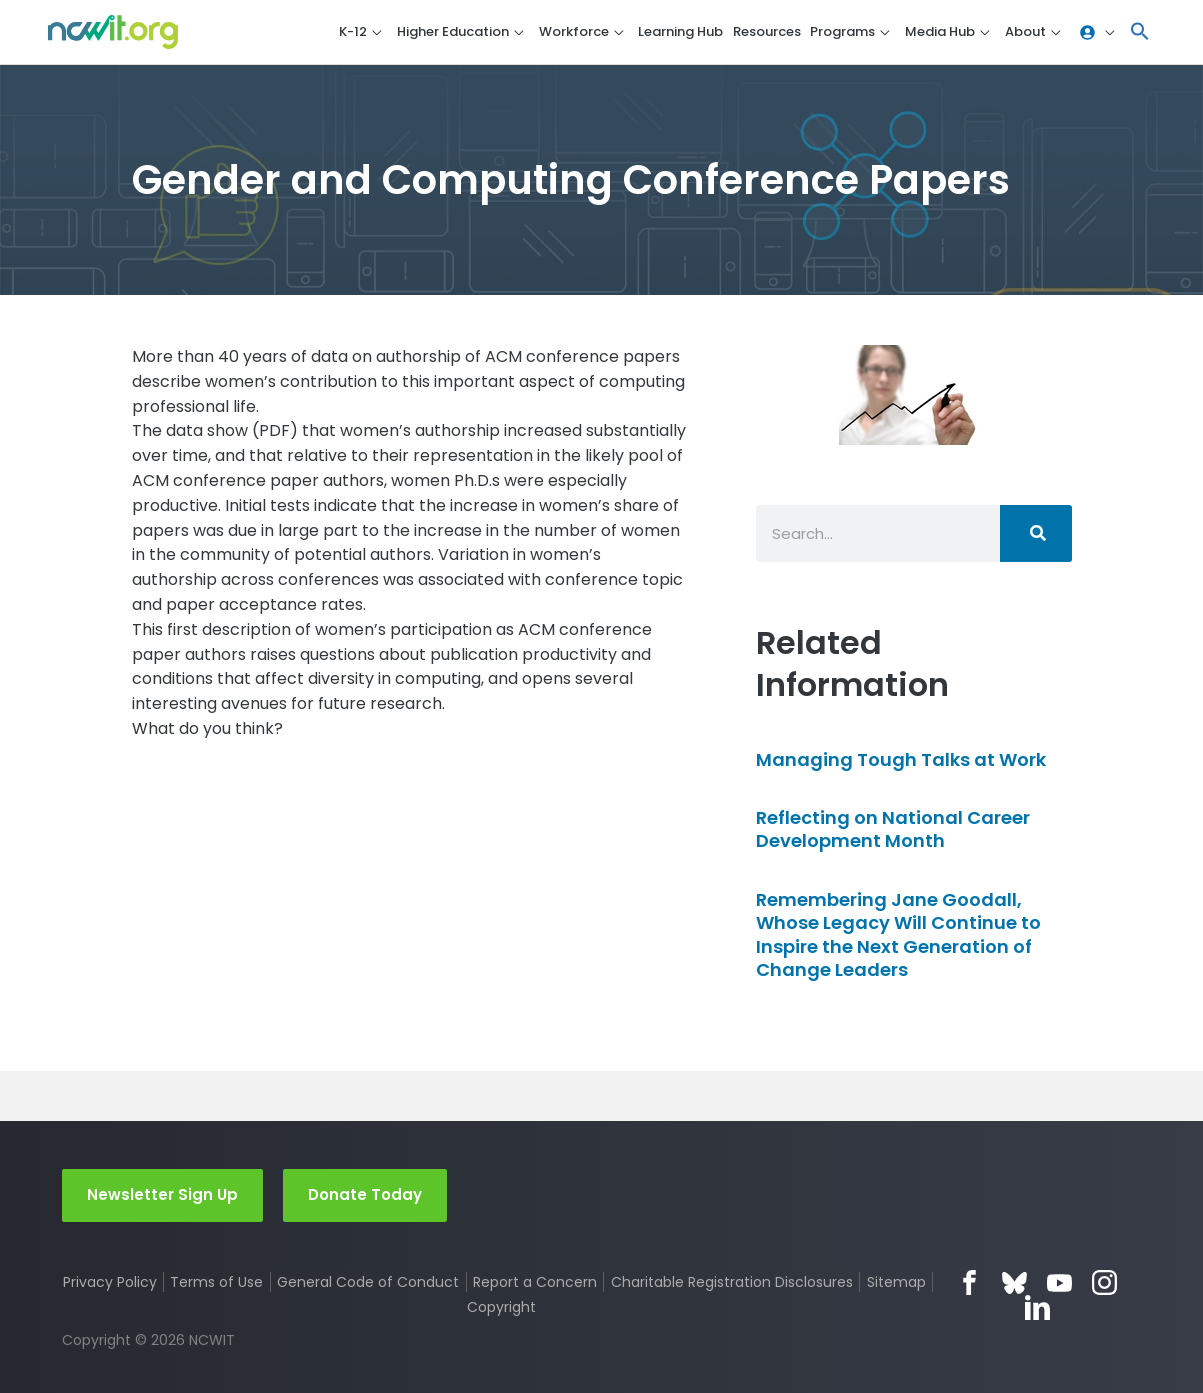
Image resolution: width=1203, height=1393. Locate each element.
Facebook (969, 1282)
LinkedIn (1037, 1307)
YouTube (1059, 1282)
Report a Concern (535, 1282)
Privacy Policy (110, 1282)
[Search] (1036, 533)
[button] (1140, 32)
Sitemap (896, 1282)
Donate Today (365, 1194)
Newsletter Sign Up (162, 1194)
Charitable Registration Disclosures (732, 1282)
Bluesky (1014, 1282)
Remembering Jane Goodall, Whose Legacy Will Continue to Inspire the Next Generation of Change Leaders (898, 934)
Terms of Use (216, 1282)
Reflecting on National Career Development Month (893, 829)
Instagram (1104, 1282)
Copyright (501, 1307)
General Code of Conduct (368, 1282)
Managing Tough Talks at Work (901, 759)
